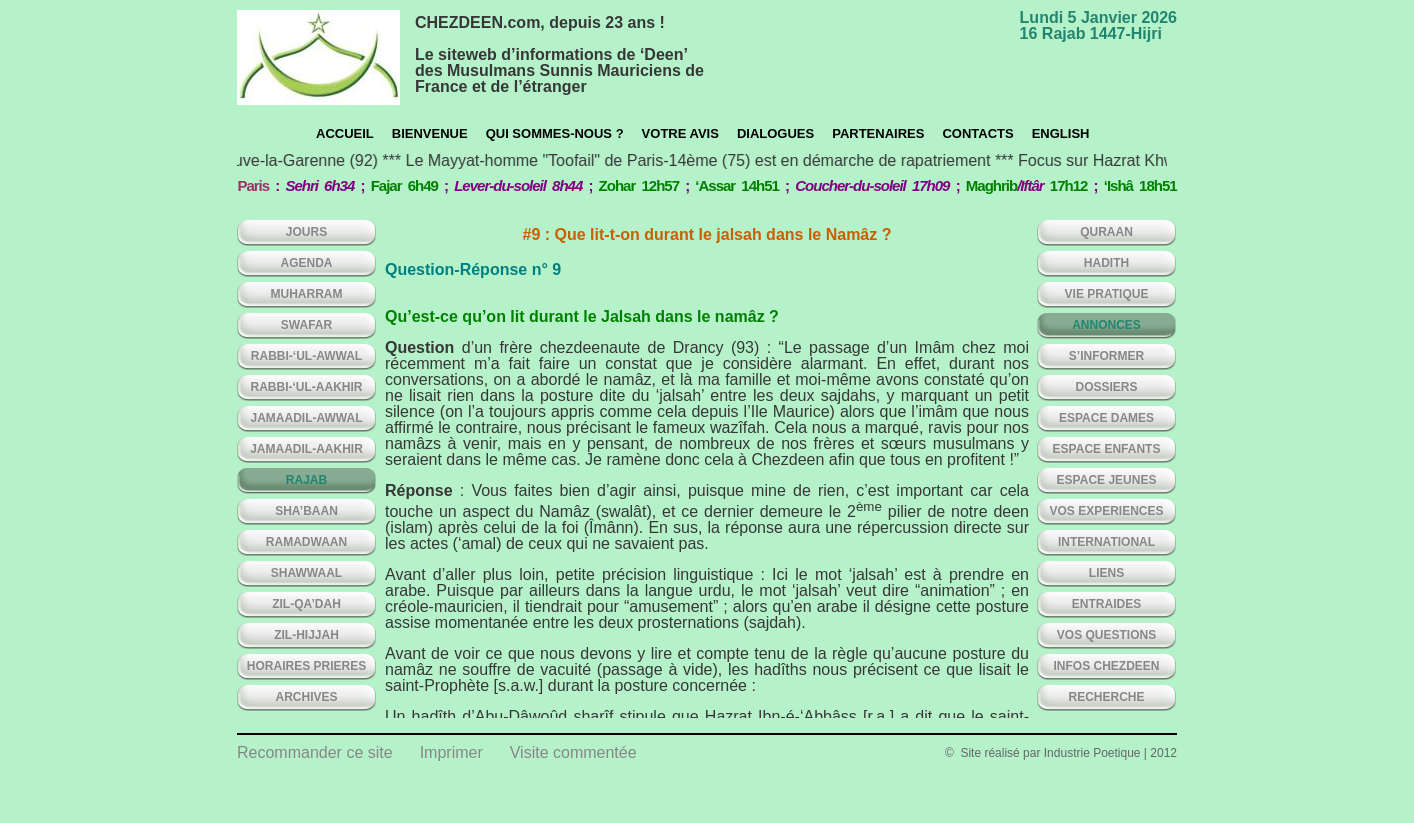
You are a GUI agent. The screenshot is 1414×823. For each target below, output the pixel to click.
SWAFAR (306, 325)
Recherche (1106, 697)
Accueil (345, 133)
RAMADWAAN (306, 542)
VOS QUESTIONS (1106, 635)
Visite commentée (573, 752)
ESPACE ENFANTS (1107, 449)
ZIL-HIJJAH (306, 635)
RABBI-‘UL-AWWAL (306, 356)
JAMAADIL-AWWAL (307, 418)
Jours (306, 232)
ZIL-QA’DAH (306, 604)
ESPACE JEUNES (1107, 480)
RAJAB (306, 480)
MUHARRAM (307, 294)
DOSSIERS (1106, 387)
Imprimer (451, 752)
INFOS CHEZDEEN (1106, 666)
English (1061, 133)
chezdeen (318, 57)
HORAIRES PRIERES (306, 666)
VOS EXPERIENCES (1106, 511)
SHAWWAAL (306, 573)
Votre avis (680, 133)
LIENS (1106, 573)
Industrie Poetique (1092, 753)
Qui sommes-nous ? (555, 133)
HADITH (1106, 263)
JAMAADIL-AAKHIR (306, 449)
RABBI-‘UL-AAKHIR (307, 387)
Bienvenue (430, 133)
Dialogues (775, 133)
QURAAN (1106, 232)
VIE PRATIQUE (1107, 294)
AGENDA (306, 263)
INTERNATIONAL (1106, 542)
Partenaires (878, 133)
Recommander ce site (315, 752)
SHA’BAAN (306, 511)
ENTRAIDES (1106, 604)
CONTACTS (977, 133)
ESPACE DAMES (1106, 418)
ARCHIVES (306, 697)
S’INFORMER (1106, 356)
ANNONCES (1106, 325)
